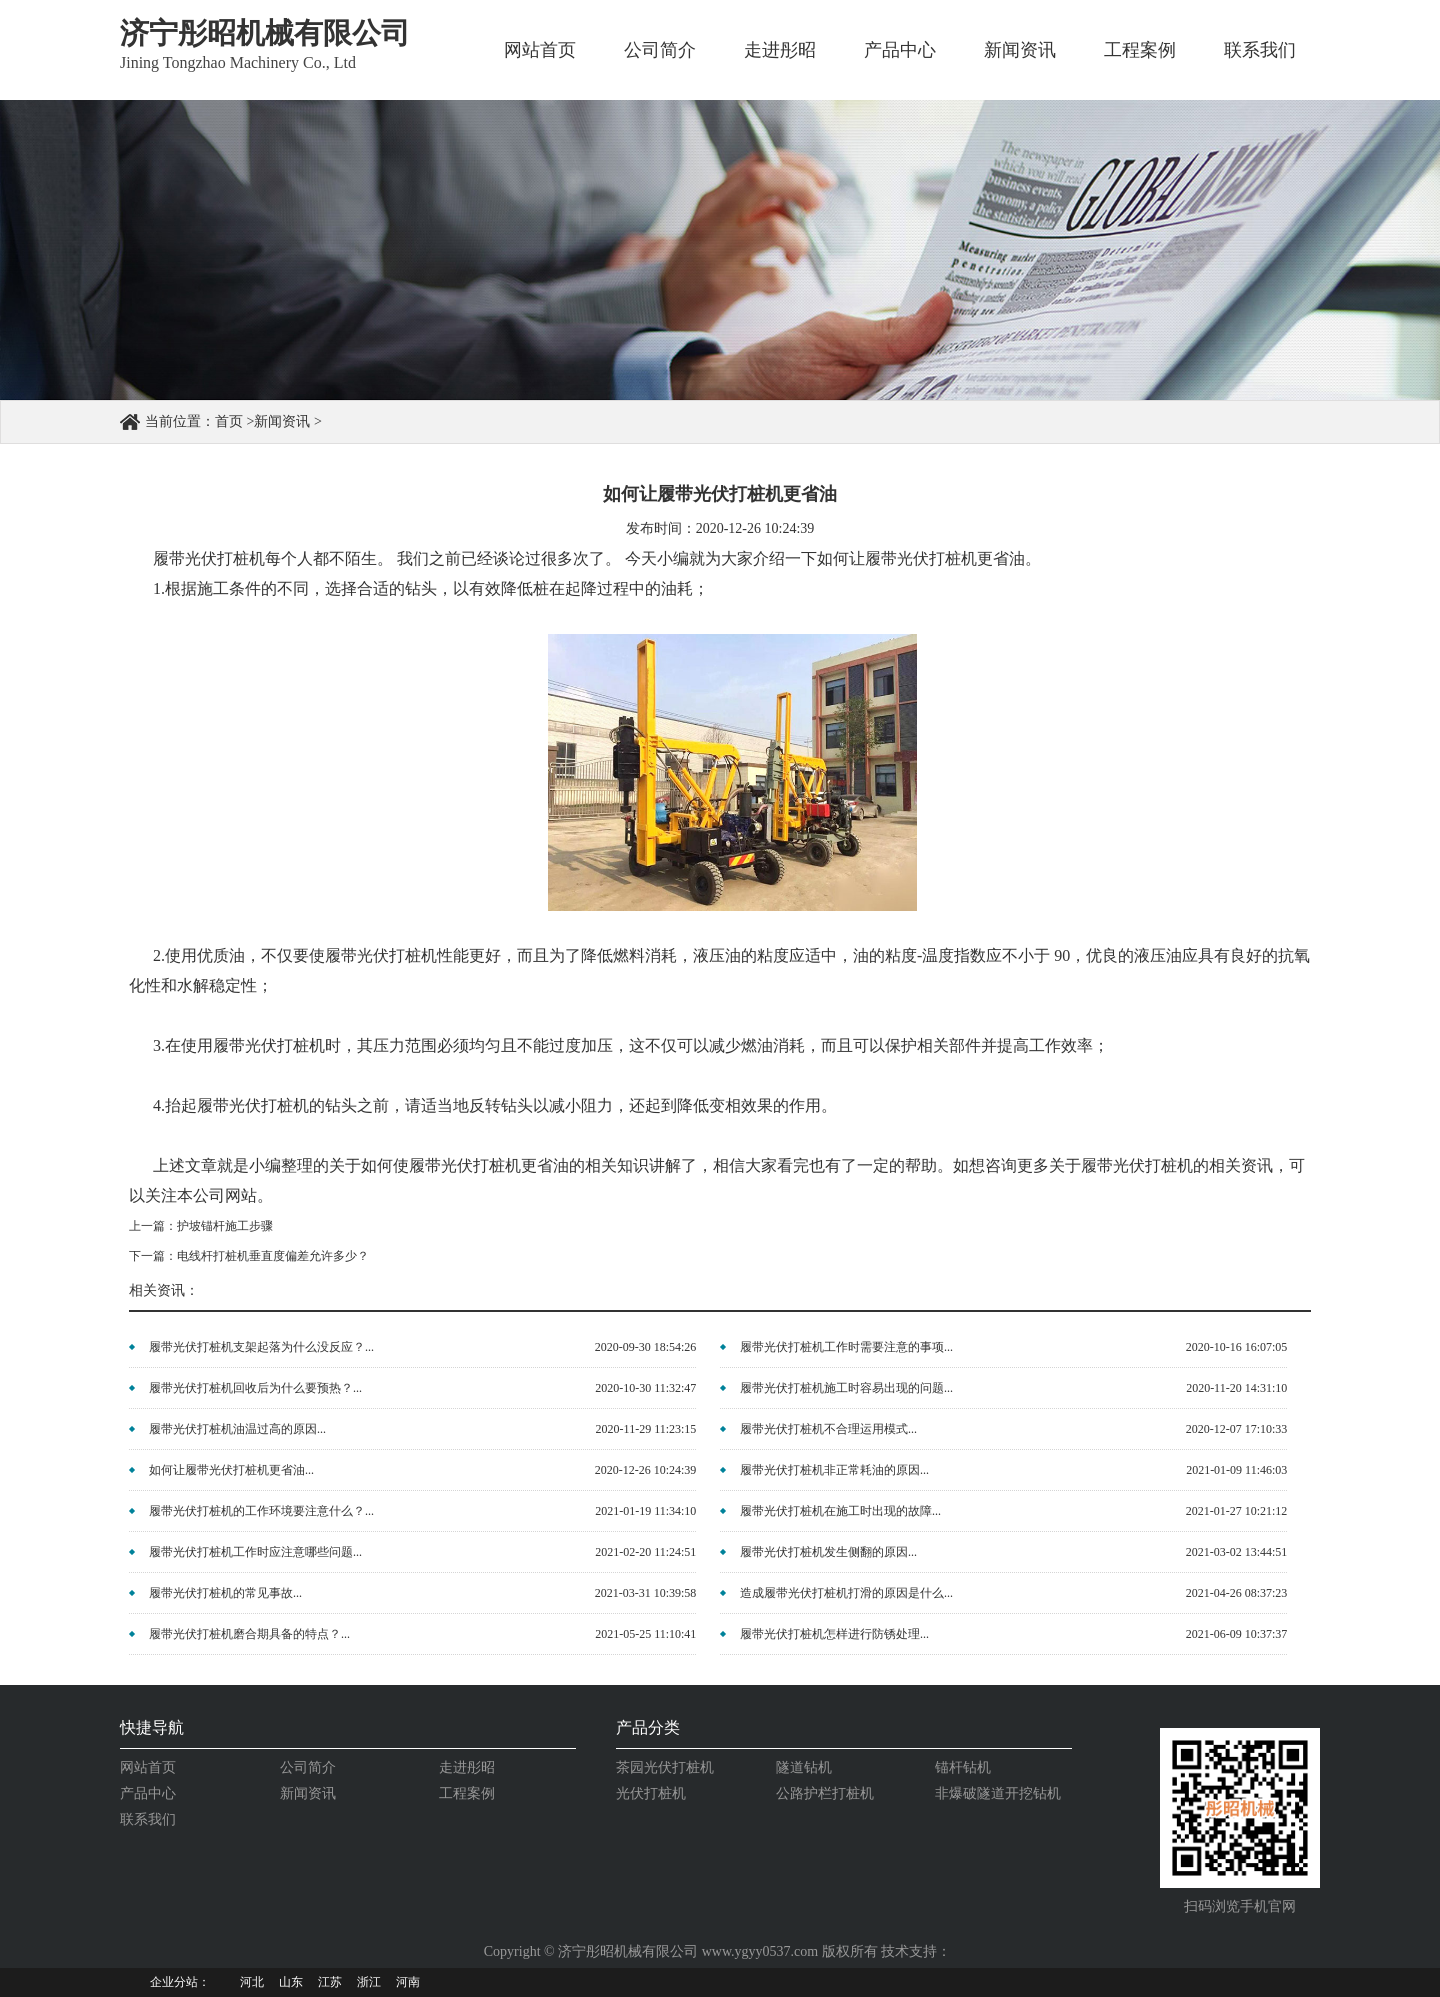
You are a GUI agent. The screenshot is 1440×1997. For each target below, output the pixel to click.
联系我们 (1260, 50)
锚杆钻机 (963, 1767)
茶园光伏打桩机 (665, 1767)
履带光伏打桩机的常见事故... (225, 1593)
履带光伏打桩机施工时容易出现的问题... (846, 1388)
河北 (252, 1982)
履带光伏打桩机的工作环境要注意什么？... (261, 1511)
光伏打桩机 (651, 1793)
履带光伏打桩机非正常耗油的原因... (834, 1470)
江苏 (330, 1982)
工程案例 (1140, 50)
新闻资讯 (1020, 50)
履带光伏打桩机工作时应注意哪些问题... (255, 1552)
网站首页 (540, 50)
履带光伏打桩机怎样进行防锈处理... (834, 1634)
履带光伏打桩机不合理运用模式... (828, 1429)
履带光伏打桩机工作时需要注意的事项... (846, 1347)
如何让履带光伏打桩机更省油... (231, 1470)
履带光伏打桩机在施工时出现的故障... (840, 1511)
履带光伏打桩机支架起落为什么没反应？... (261, 1347)
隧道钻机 (804, 1767)
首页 (229, 421)
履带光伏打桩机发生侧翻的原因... (828, 1552)
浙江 (369, 1982)
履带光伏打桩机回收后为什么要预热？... (255, 1388)
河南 (408, 1982)
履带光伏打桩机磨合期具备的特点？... (249, 1634)
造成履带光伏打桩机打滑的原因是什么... (846, 1593)
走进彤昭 (780, 50)
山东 (291, 1982)
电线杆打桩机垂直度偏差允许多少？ (273, 1256)
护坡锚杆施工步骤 (225, 1226)
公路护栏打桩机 (825, 1793)
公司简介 (660, 50)
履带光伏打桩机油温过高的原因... (237, 1429)
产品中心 (900, 50)
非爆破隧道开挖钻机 (998, 1793)
